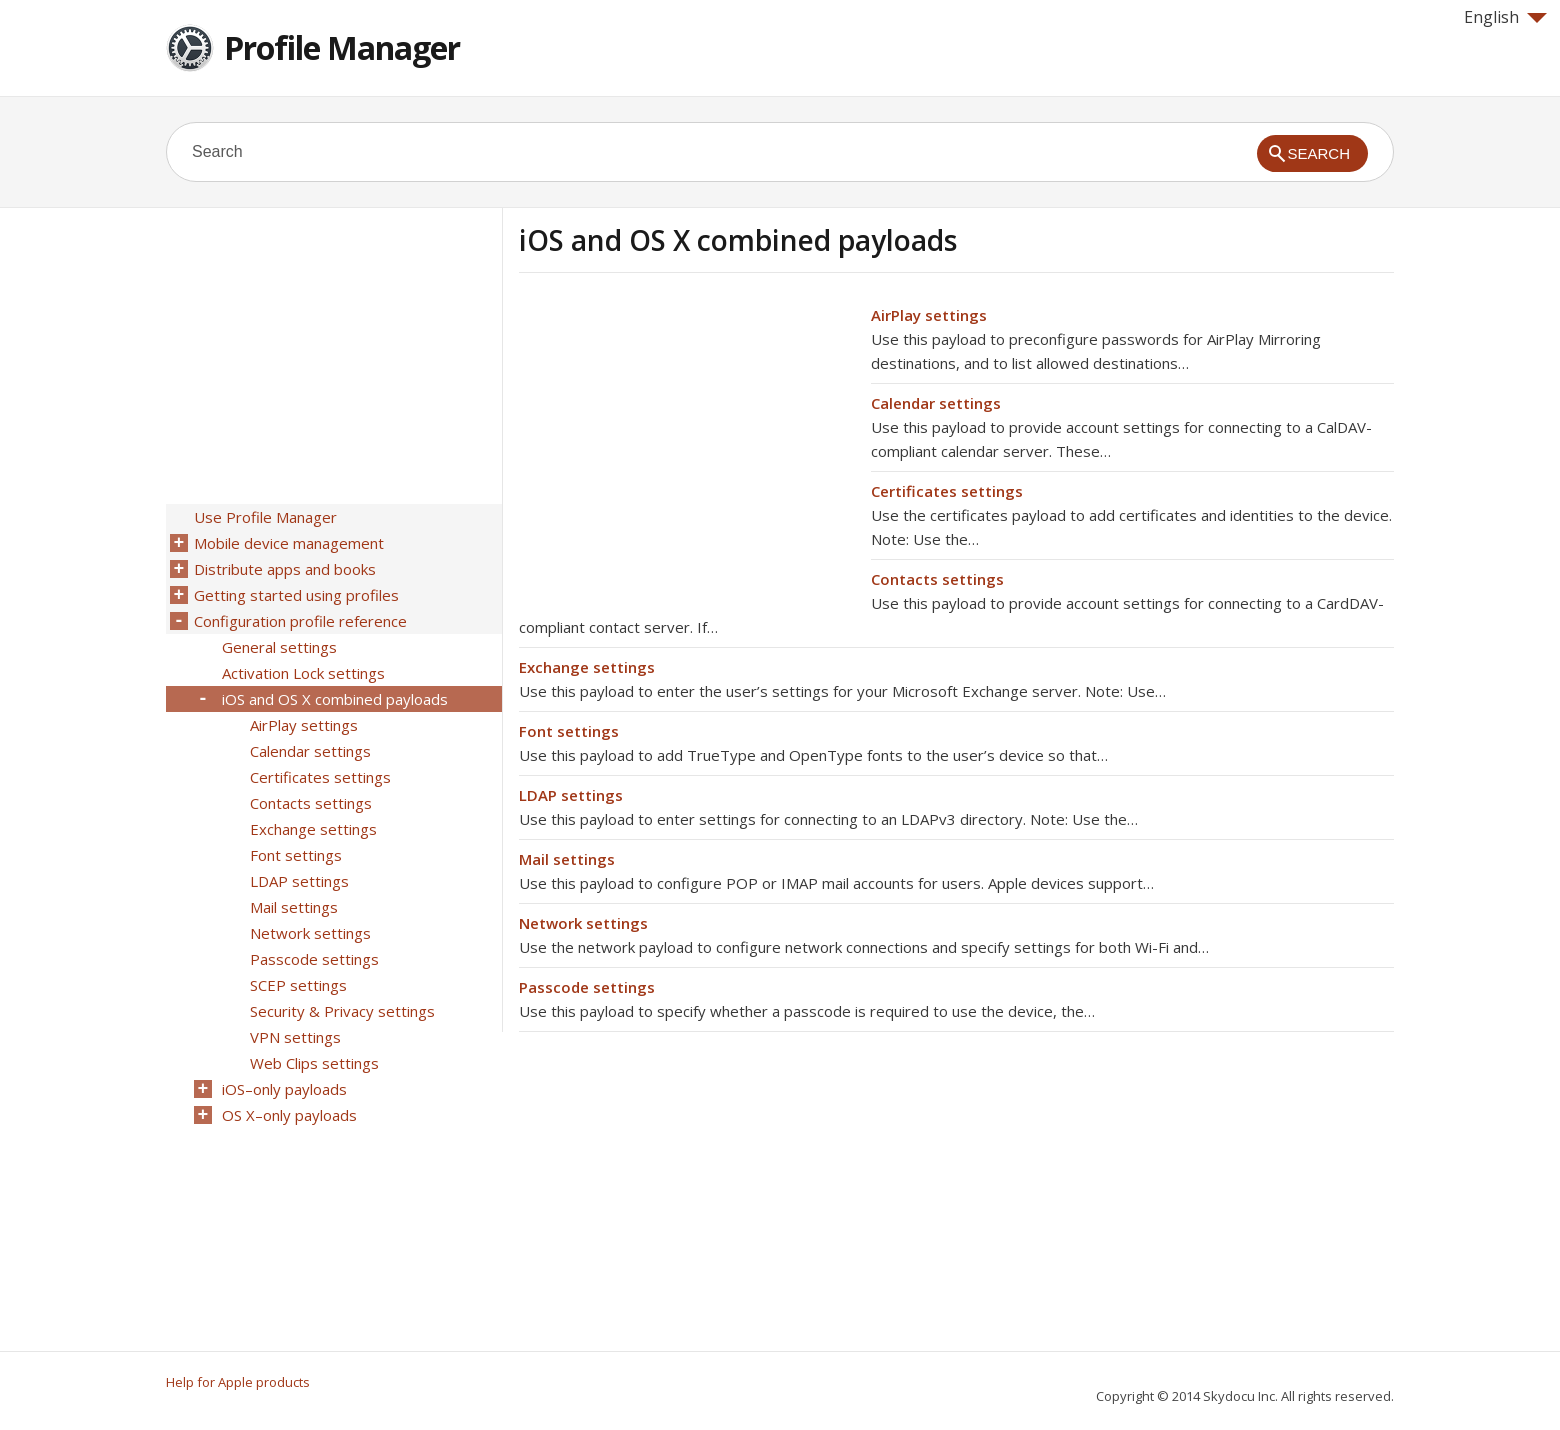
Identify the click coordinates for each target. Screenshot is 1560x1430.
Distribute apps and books (285, 569)
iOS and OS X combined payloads (335, 699)
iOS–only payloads (284, 1089)
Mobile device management (289, 543)
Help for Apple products (238, 1382)
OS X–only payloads (289, 1115)
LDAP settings (571, 795)
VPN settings (295, 1037)
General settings (279, 647)
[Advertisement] (687, 443)
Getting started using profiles (296, 595)
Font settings (569, 731)
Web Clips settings (314, 1063)
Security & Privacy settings (342, 1011)
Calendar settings (936, 403)
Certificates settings (947, 491)
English (1505, 17)
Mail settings (567, 859)
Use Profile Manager (265, 517)
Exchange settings (587, 667)
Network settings (583, 923)
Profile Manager (342, 47)
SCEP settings (298, 985)
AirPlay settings (929, 315)
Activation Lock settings (303, 673)
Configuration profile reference (300, 621)
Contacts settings (937, 579)
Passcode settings (587, 987)
